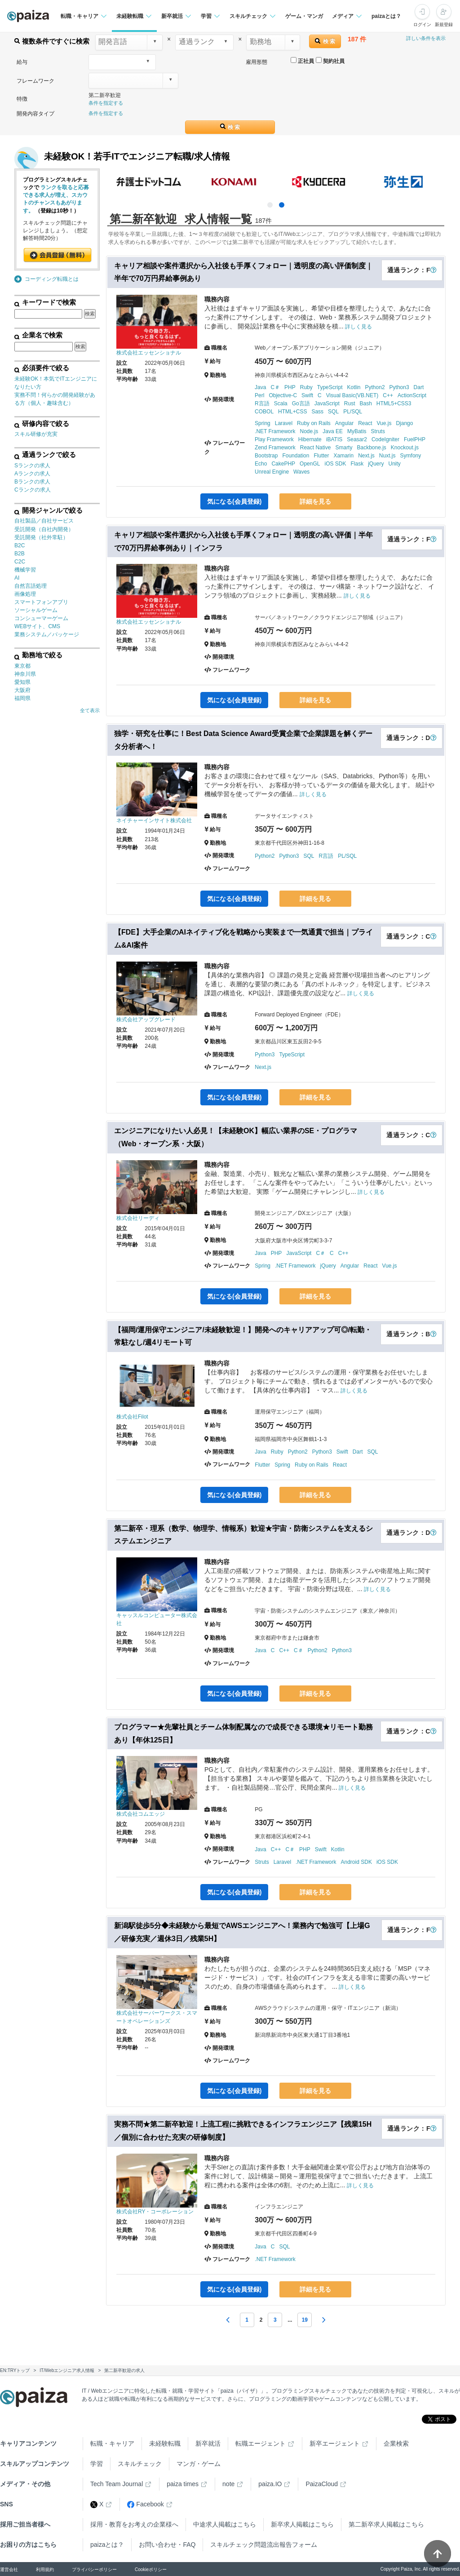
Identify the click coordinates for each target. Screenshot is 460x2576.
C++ (388, 395)
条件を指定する (105, 103)
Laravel (283, 423)
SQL (333, 411)
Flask (356, 464)
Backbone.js (371, 447)
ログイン (422, 24)
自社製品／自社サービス (44, 521)
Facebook (145, 2504)
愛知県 (22, 682)
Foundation (295, 455)
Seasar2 (357, 439)
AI (16, 578)
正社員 (302, 60)
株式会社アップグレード (146, 1019)
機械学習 (25, 570)
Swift (307, 395)
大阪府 (22, 690)
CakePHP (283, 464)
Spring (262, 423)
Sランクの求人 (32, 465)
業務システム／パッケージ (46, 634)
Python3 (399, 387)
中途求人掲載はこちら (224, 2524)
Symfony (410, 455)
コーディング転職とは (52, 279)
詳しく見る (358, 327)
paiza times (183, 2483)
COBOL (264, 411)
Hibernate (310, 439)
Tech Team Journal (116, 2483)
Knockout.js (405, 447)
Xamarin (343, 455)
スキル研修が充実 (36, 434)
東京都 (22, 666)
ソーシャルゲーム (36, 610)
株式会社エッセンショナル (148, 353)
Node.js (309, 431)
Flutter (321, 455)
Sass (317, 411)
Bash (365, 403)
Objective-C (283, 395)
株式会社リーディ (137, 1218)
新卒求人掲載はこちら (302, 2524)
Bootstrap (266, 455)
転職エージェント (260, 2443)
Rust (349, 403)
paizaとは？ (386, 16)
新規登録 (444, 24)
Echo (261, 464)
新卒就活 (208, 2443)
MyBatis (357, 431)
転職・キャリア (112, 2443)
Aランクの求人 (32, 473)
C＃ (275, 387)
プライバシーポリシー (94, 2569)
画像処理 (25, 594)
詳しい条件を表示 (426, 38)
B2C (19, 545)
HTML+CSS (292, 411)
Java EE (333, 431)
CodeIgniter (385, 439)
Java (260, 387)
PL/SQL (352, 411)
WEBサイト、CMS (37, 626)
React (365, 423)
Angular (344, 423)
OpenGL (310, 464)
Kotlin (353, 387)
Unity (395, 464)
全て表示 (90, 710)
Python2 (375, 387)
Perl (259, 395)
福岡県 (22, 698)
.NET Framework (275, 431)
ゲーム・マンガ (304, 16)
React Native (315, 447)
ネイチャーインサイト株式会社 (154, 820)
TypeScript (330, 387)
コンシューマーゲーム (41, 618)
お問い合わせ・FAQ (167, 2544)
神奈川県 (25, 674)
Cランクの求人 (32, 490)
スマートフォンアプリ (41, 602)
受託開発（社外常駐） (41, 537)
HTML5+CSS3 (393, 403)
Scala (281, 403)
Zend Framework (275, 447)
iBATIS (334, 439)
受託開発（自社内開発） (44, 529)
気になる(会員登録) (234, 501)
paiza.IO (270, 2483)
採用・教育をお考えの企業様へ (134, 2524)
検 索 (325, 41)
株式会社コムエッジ (140, 1814)
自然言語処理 (30, 586)
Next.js (366, 455)
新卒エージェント (335, 2443)
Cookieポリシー (151, 2569)
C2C (19, 562)
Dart (419, 387)
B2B (19, 553)
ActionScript (412, 395)
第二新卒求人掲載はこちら (386, 2524)
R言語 (262, 403)
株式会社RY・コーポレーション (155, 2211)
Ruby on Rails (314, 423)
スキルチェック (140, 2463)
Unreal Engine (272, 472)
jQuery (376, 464)
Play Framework (274, 439)
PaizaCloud (321, 2483)
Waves (301, 472)
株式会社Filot (132, 1417)
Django (404, 423)
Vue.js (384, 423)
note (228, 2483)
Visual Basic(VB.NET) (352, 395)
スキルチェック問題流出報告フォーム (263, 2544)
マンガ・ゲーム (199, 2463)
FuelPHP (414, 439)
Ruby (306, 387)
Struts (378, 431)
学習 (96, 2463)
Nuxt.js (387, 455)
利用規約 (45, 2569)
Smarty (343, 447)
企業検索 (396, 2443)
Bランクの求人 (32, 482)
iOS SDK (335, 464)
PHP (290, 387)
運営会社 (9, 2569)
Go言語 (301, 403)
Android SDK (356, 1862)
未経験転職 (165, 2443)
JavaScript (327, 403)
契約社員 (330, 60)
